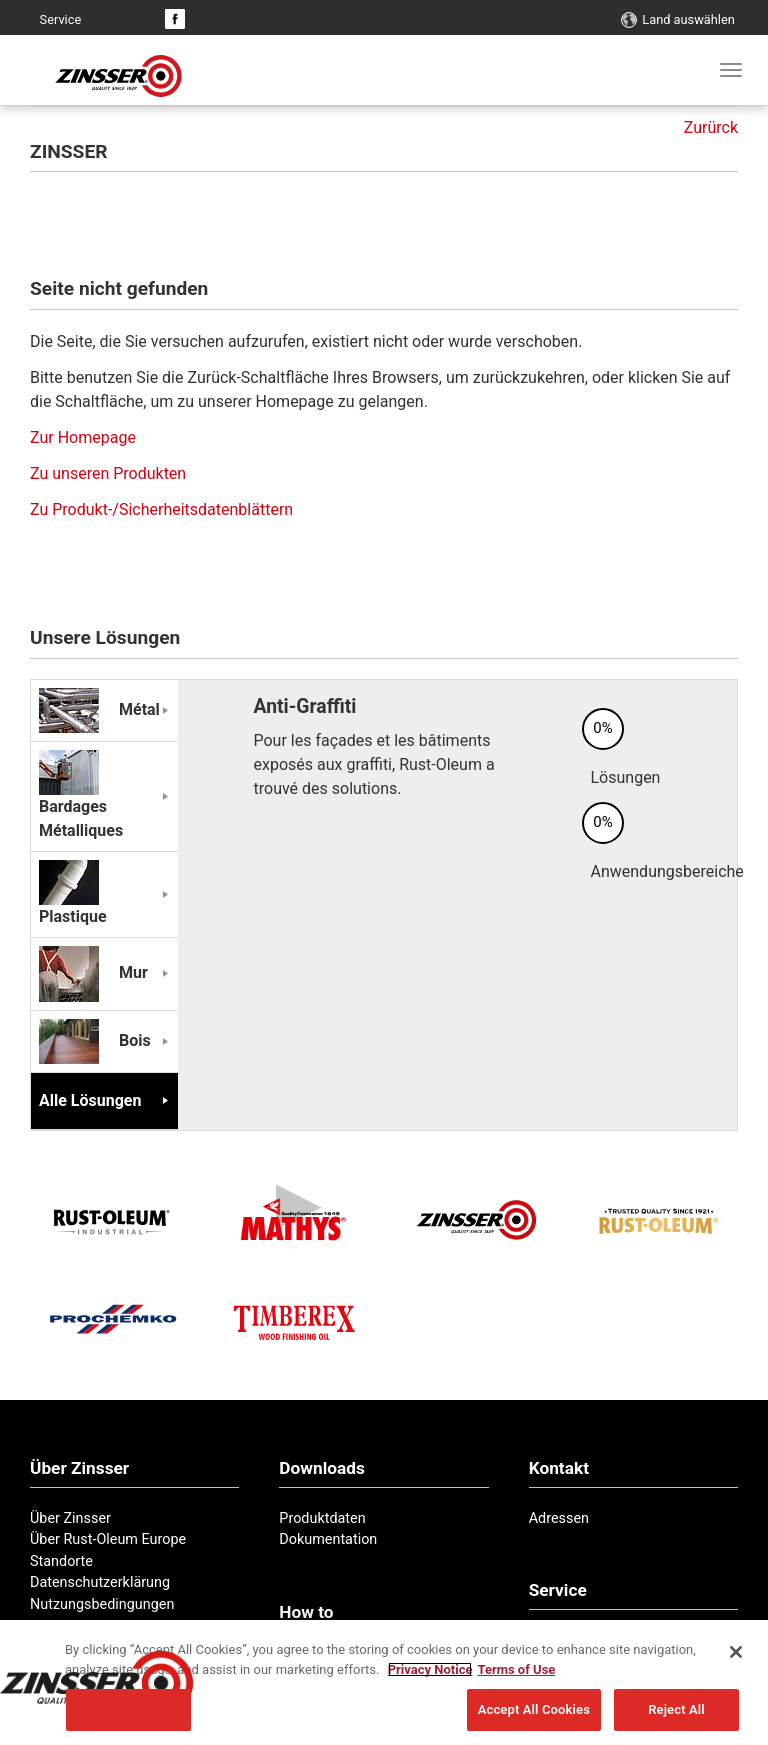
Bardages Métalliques (81, 801)
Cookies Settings (128, 1712)
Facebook (175, 19)
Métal (99, 709)
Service (61, 19)
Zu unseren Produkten (108, 473)
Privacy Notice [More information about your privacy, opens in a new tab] (430, 1671)
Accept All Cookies (534, 1712)
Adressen (559, 1518)
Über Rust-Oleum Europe (108, 1539)
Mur (93, 972)
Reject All (676, 1712)
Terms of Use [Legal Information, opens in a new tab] (516, 1671)
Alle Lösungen (90, 1100)
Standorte (61, 1561)
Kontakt (105, 19)
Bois (95, 1040)
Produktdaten (322, 1518)
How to (306, 1612)
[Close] (736, 1655)
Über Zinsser (70, 1518)
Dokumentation (328, 1539)
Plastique (77, 899)
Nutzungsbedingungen (102, 1604)
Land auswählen (688, 19)
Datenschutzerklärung (100, 1582)
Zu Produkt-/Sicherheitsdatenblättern (161, 509)
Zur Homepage (83, 437)
